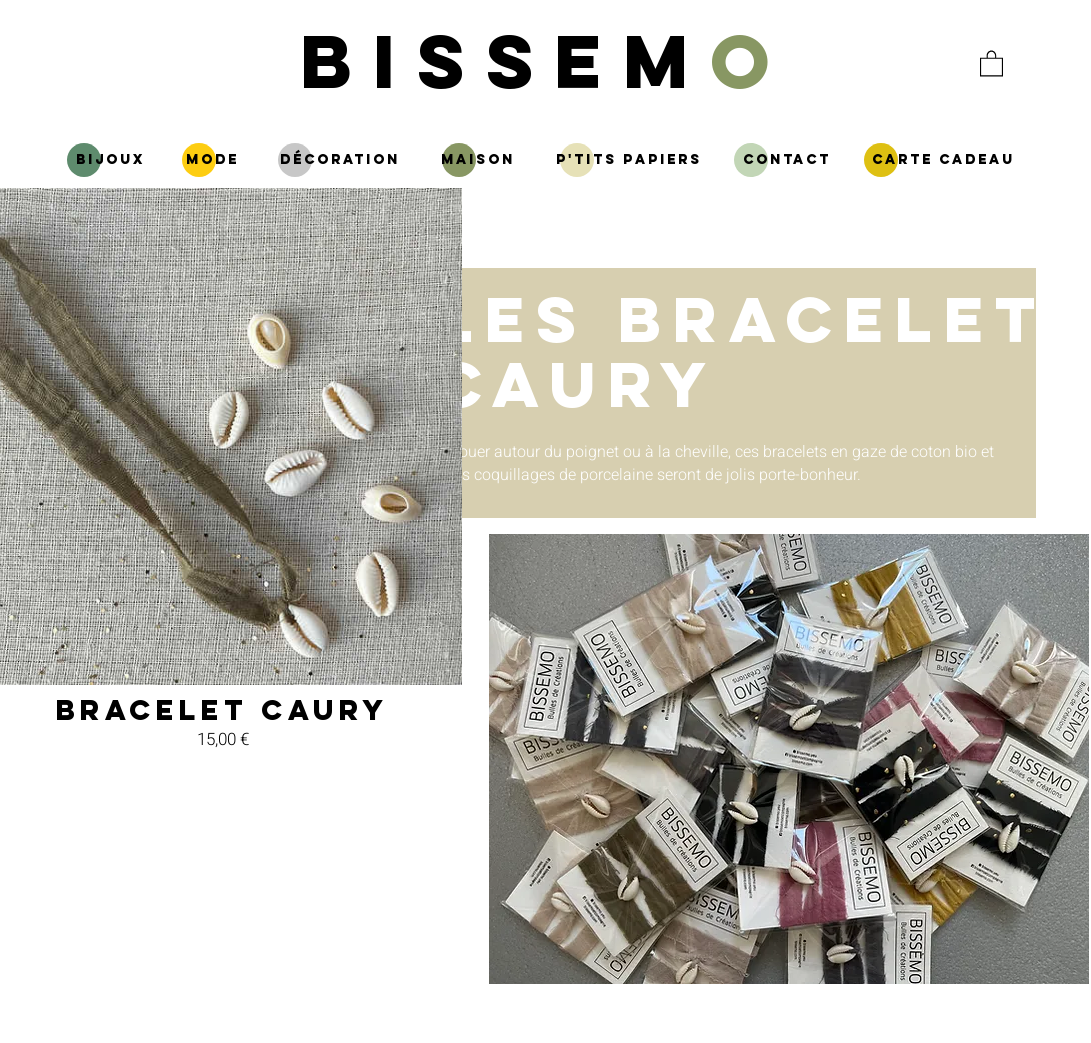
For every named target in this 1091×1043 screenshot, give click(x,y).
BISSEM (545, 60)
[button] (991, 62)
